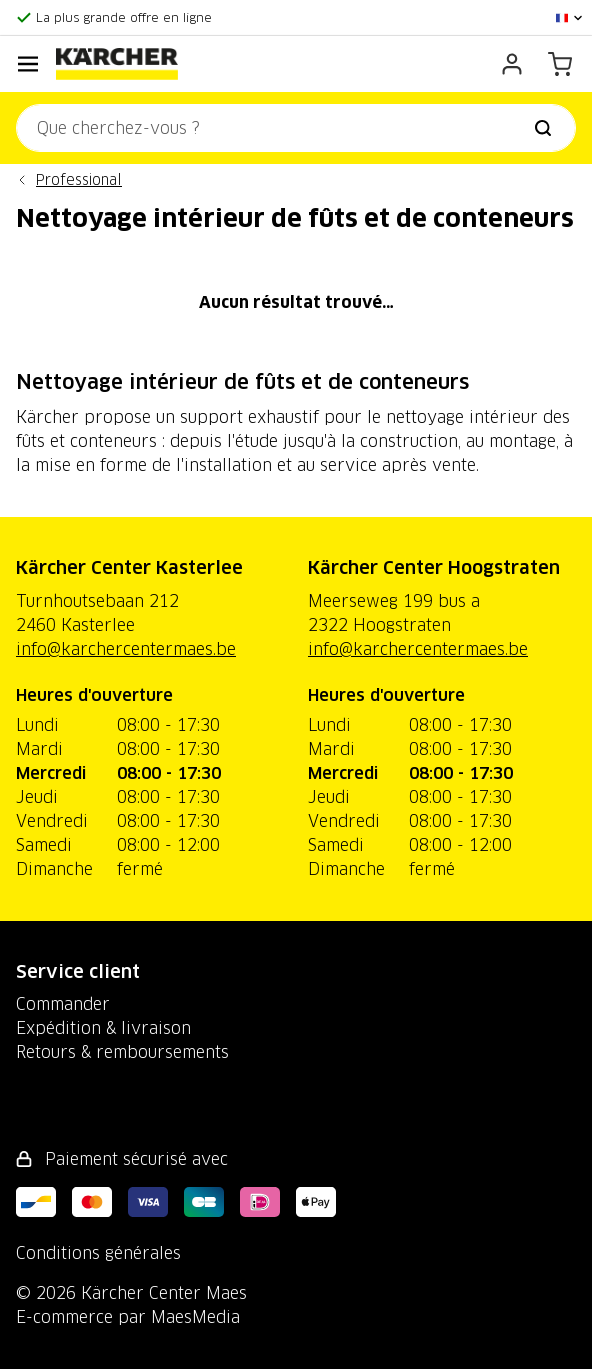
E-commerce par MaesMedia (128, 1317)
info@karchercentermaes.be (126, 649)
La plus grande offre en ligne (124, 17)
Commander (63, 1004)
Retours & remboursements (122, 1052)
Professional (79, 180)
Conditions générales (98, 1253)
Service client (78, 971)
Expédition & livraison (103, 1028)
